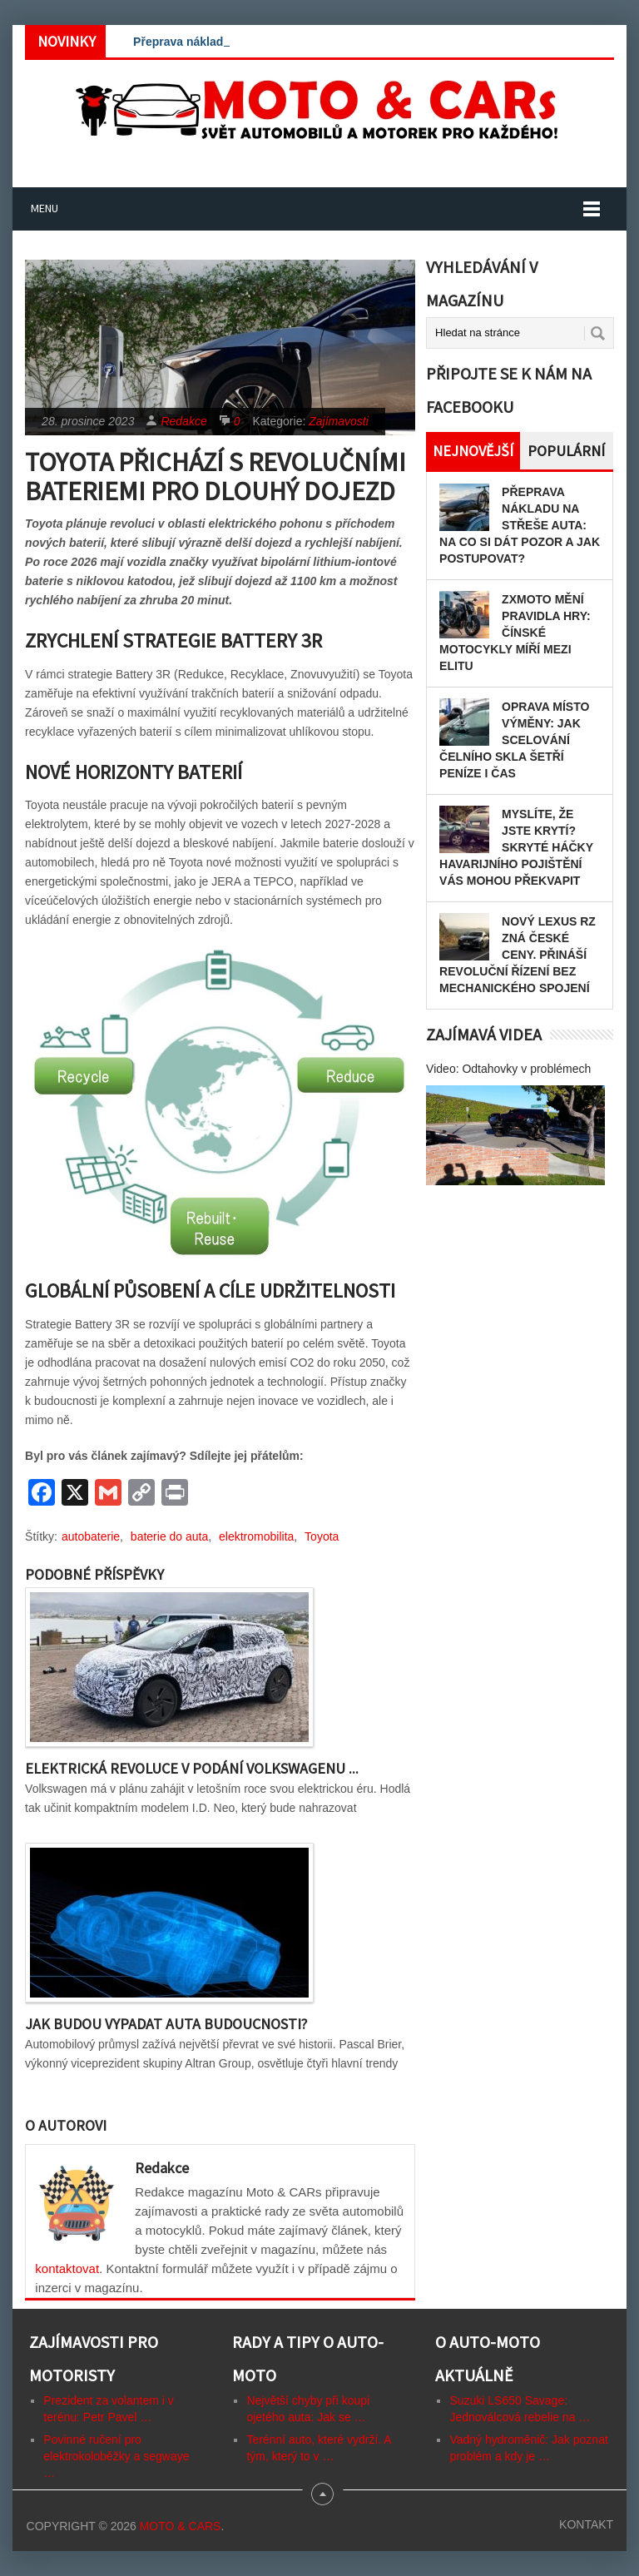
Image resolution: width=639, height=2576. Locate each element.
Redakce (183, 421)
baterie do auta (169, 1536)
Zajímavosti (339, 421)
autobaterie (91, 1536)
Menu (44, 208)
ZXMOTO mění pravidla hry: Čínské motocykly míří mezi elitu (515, 633)
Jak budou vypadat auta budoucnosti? (166, 2023)
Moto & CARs (180, 2526)
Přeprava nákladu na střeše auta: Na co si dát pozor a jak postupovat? (519, 525)
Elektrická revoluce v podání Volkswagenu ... (192, 1768)
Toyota (322, 1536)
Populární (566, 450)
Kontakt (586, 2524)
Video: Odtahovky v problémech (508, 1068)
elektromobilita (256, 1536)
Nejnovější (473, 450)
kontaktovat (67, 2268)
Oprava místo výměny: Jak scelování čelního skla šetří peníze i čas (514, 740)
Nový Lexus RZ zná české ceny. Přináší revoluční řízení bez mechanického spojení (517, 955)
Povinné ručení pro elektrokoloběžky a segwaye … (116, 2456)
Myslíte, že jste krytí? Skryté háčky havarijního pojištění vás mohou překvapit (516, 847)
